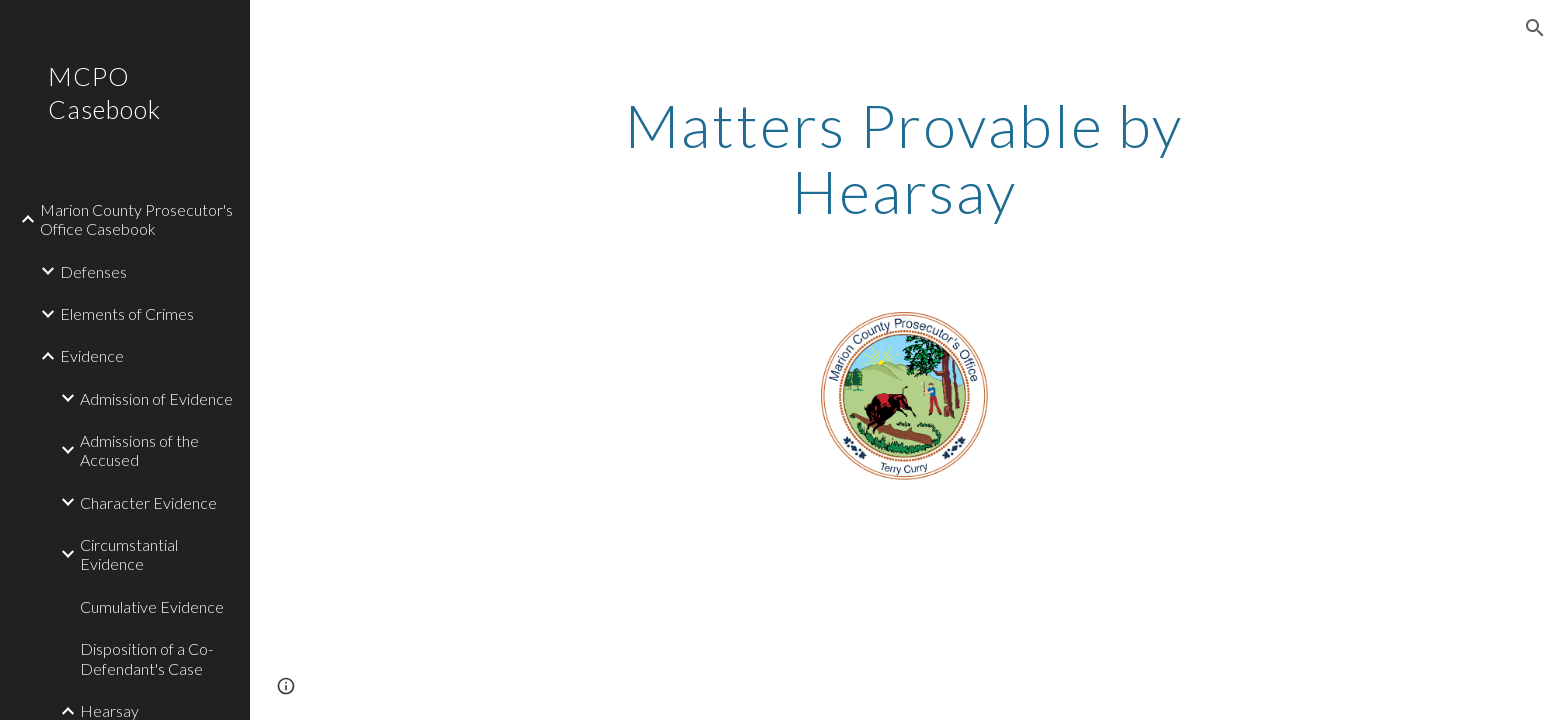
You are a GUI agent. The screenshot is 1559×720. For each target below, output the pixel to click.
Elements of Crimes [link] (127, 313)
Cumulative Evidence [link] (152, 606)
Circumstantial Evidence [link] (129, 554)
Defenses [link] (93, 271)
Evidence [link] (92, 355)
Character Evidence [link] (148, 502)
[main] (905, 158)
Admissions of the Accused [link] (139, 450)
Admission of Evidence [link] (156, 398)
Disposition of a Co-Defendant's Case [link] (146, 658)
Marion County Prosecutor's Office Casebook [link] (136, 219)
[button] (1535, 28)
